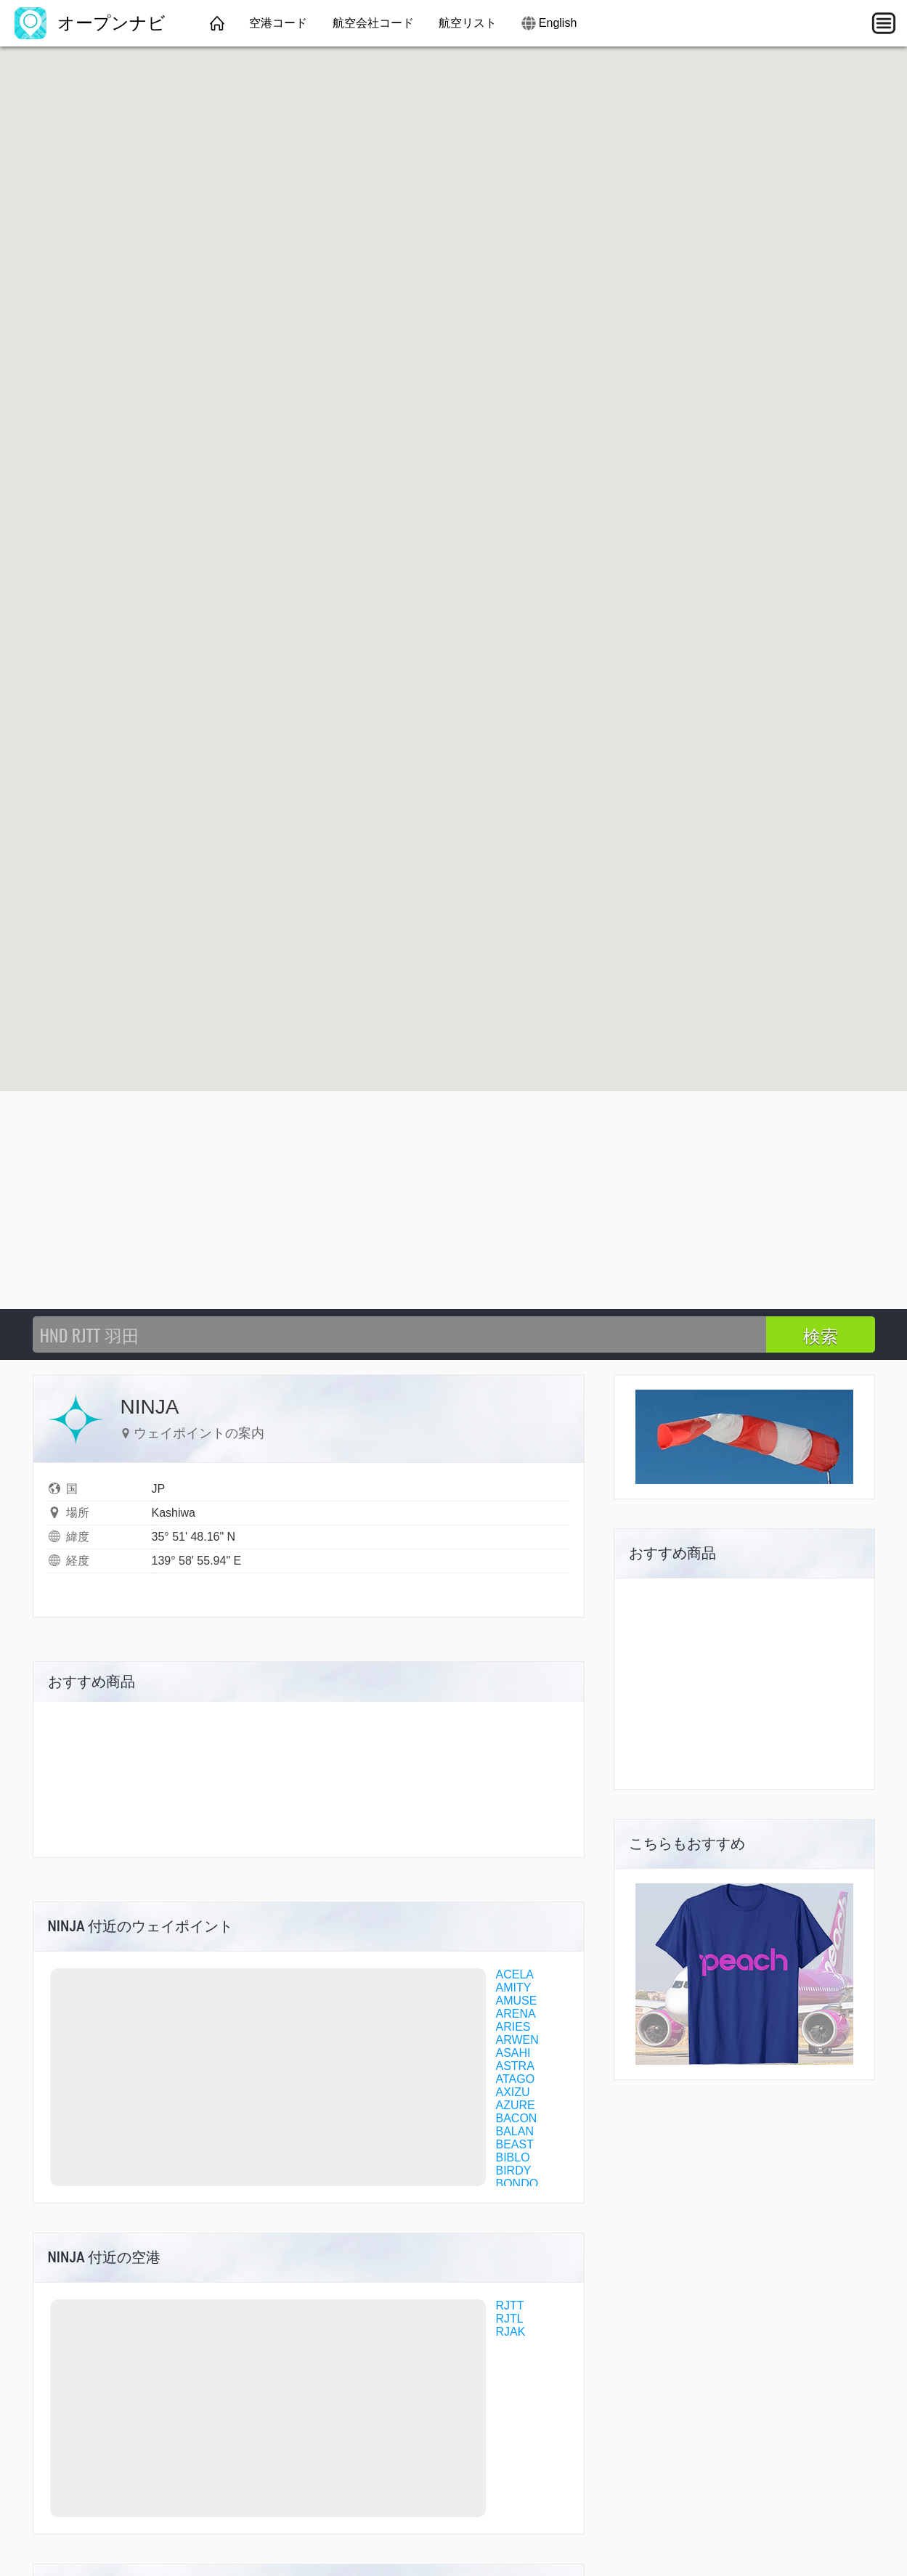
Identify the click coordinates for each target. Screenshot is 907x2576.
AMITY (514, 1987)
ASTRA (515, 2066)
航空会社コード (373, 23)
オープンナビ (90, 23)
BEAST (515, 2144)
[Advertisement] (454, 1200)
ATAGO (515, 2079)
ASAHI (513, 2053)
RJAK (511, 2332)
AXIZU (513, 2092)
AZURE (515, 2105)
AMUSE (516, 2000)
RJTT (510, 2305)
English (558, 23)
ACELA (515, 1974)
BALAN (515, 2131)
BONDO (517, 2183)
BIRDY (514, 2170)
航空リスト (468, 23)
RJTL (510, 2318)
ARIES (513, 2027)
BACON (516, 2118)
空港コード (278, 23)
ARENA (516, 2014)
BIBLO (513, 2157)
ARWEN (517, 2040)
